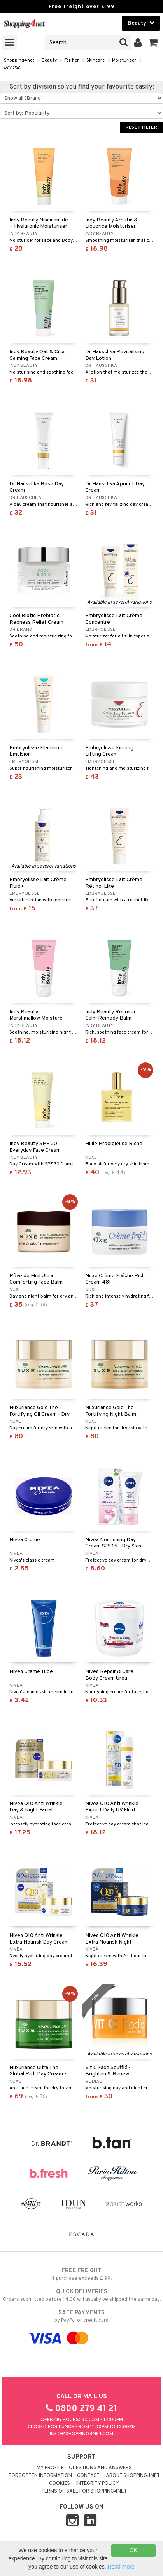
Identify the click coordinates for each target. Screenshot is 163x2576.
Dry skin (12, 67)
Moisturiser (124, 60)
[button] (153, 42)
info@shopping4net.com (81, 2434)
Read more (120, 2567)
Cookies (59, 2483)
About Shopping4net (133, 2476)
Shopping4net (19, 60)
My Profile (50, 2468)
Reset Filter (141, 127)
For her (71, 60)
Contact (88, 2476)
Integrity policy (97, 2483)
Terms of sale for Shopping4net (84, 2491)
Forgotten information (40, 2476)
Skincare (95, 60)
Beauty (49, 60)
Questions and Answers (100, 2468)
